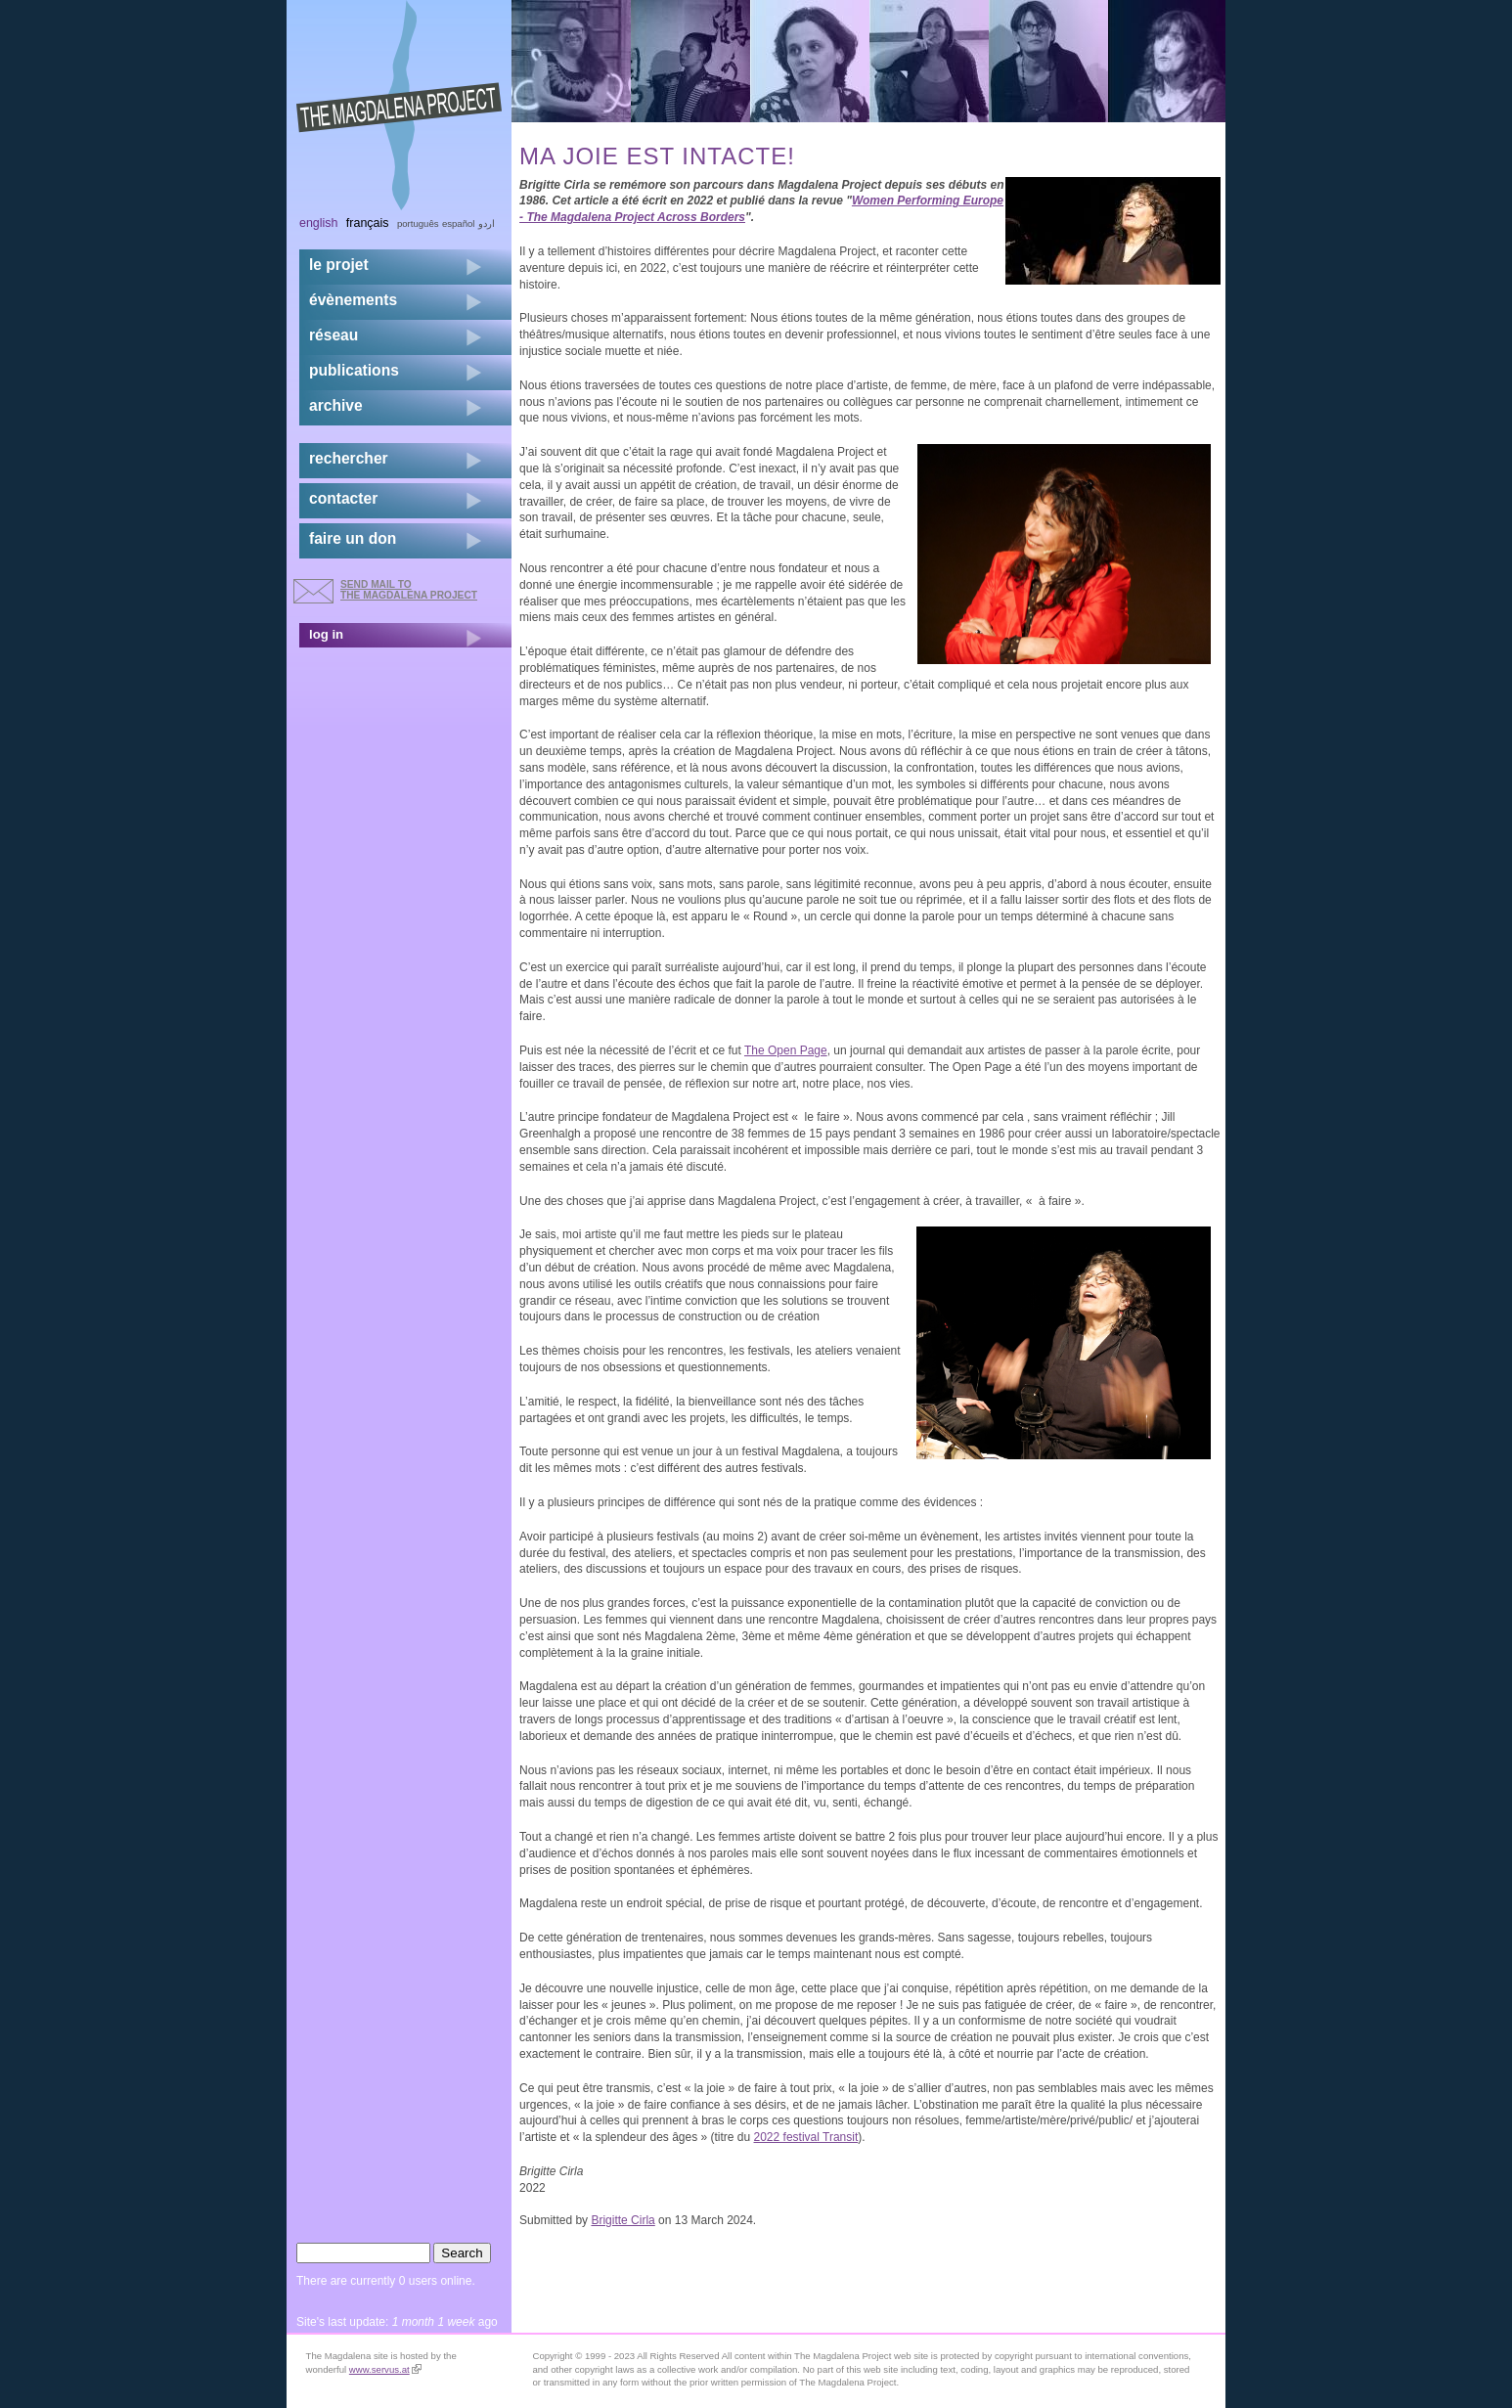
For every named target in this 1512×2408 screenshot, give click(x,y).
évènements (353, 299)
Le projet (339, 264)
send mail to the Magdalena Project (408, 589)
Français (367, 223)
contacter (343, 498)
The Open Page (785, 1050)
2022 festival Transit (806, 2137)
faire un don (352, 538)
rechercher (348, 458)
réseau (333, 335)
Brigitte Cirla (622, 2220)
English (318, 223)
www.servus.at (385, 2369)
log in (326, 634)
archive (336, 405)
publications (354, 370)
